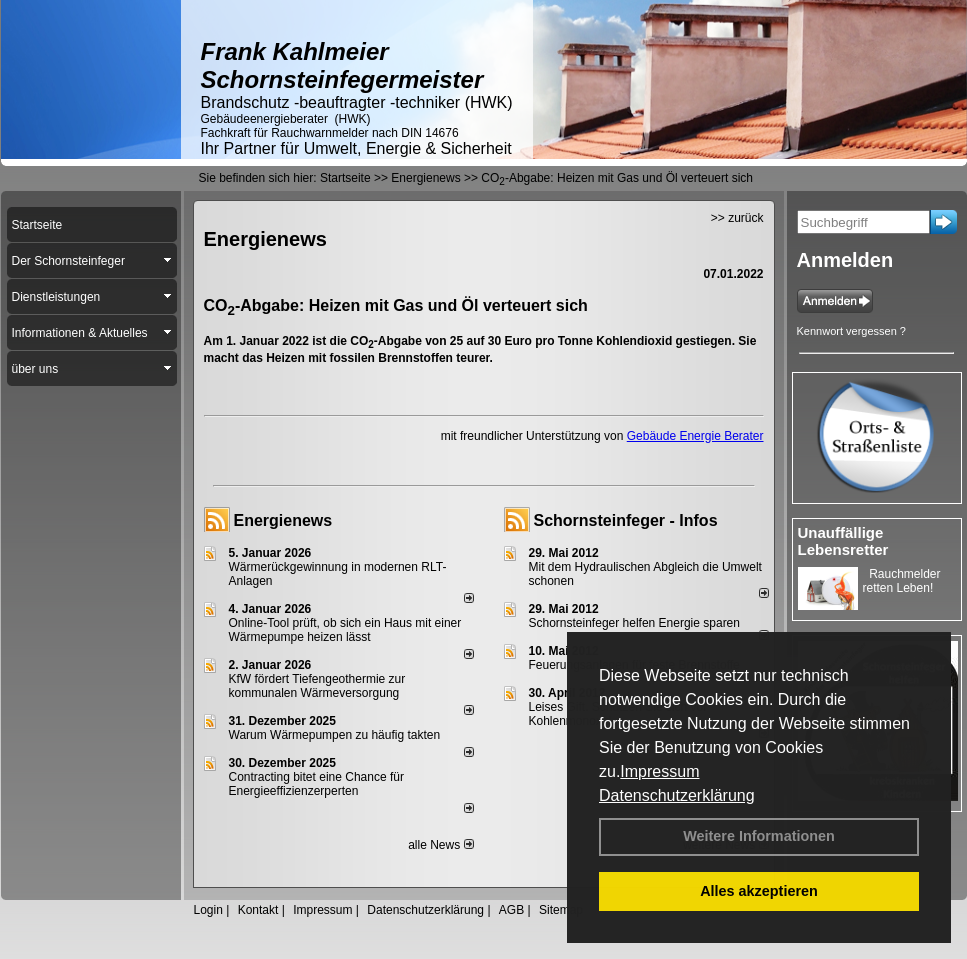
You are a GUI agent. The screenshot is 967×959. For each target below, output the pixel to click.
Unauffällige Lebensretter (843, 541)
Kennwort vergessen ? (851, 331)
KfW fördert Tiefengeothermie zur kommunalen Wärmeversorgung (317, 686)
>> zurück (737, 218)
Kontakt (258, 910)
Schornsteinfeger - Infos (626, 520)
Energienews (283, 520)
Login (208, 910)
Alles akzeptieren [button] (759, 891)
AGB (511, 910)
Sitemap (561, 910)
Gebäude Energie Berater (695, 436)
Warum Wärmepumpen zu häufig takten (335, 735)
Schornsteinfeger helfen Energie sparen (634, 623)
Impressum (659, 771)
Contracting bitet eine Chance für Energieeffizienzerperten (316, 784)
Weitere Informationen (759, 836)
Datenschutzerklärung (677, 795)
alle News (440, 845)
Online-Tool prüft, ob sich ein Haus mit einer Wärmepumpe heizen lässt (345, 630)
